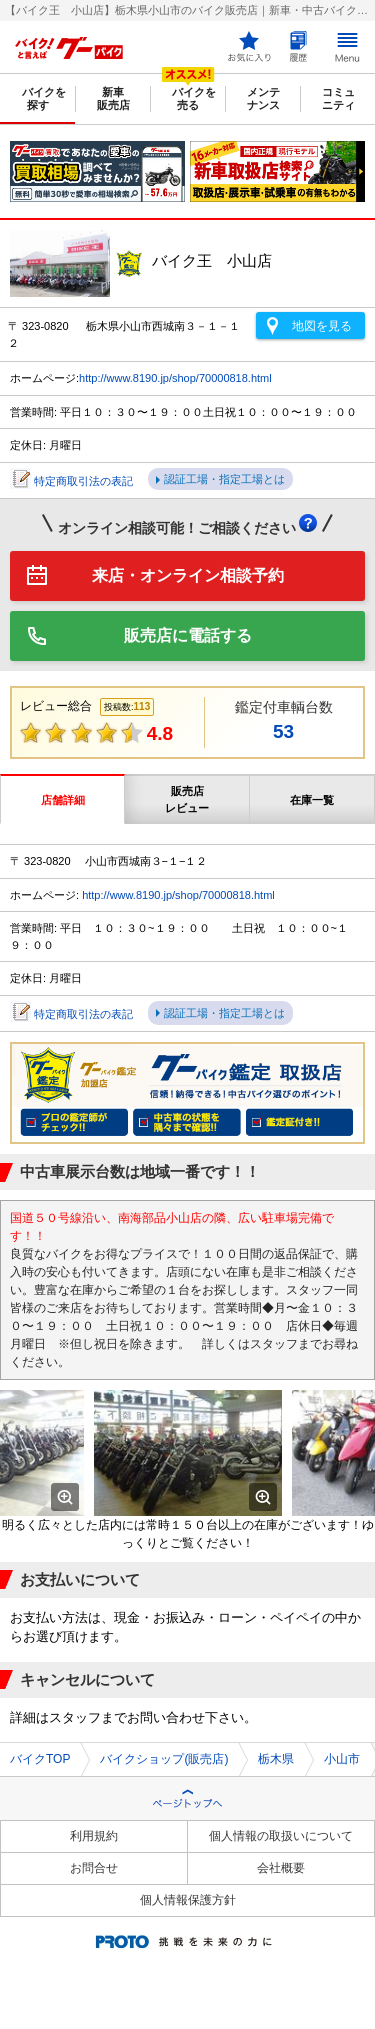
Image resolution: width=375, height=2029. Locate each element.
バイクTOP (40, 1759)
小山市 (342, 1759)
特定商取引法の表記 (83, 481)
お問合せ (94, 1868)
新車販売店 (113, 98)
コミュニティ (338, 98)
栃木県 (276, 1759)
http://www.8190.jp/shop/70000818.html (175, 378)
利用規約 (94, 1836)
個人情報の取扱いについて (281, 1836)
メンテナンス (263, 98)
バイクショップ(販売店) (164, 1759)
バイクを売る (194, 98)
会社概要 (281, 1868)
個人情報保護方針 (188, 1900)
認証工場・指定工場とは (224, 479)
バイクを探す (44, 98)
